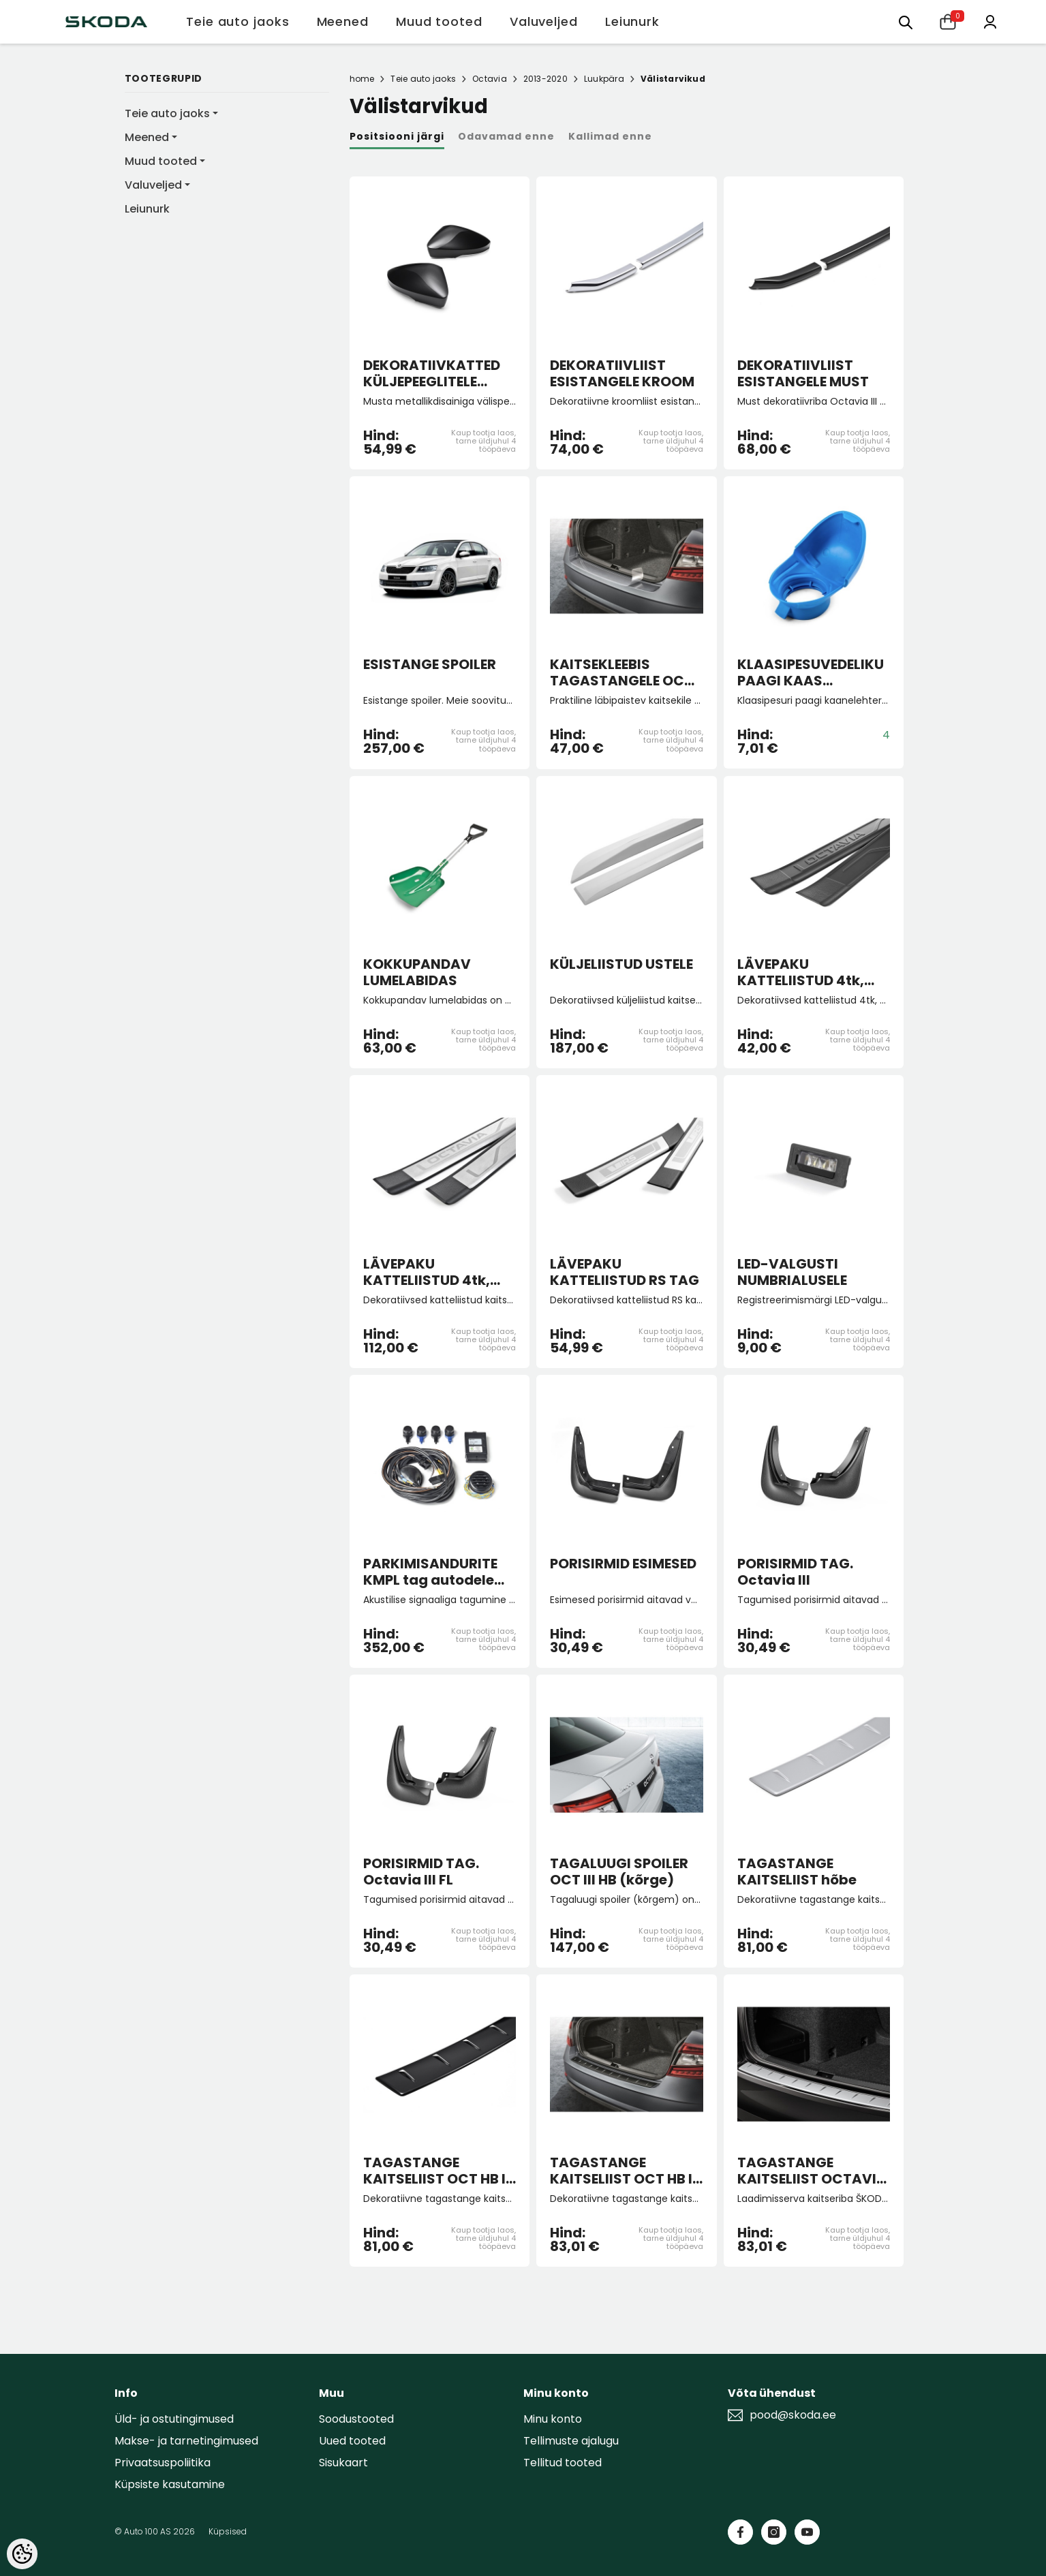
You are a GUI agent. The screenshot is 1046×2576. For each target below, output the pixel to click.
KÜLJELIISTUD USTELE (621, 965)
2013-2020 (545, 78)
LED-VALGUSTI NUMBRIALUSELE (792, 1272)
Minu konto (552, 2419)
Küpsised (228, 2531)
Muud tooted (161, 161)
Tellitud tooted (562, 2462)
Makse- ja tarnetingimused (186, 2441)
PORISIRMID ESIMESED (623, 1564)
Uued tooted (352, 2441)
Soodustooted (356, 2419)
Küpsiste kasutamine (169, 2484)
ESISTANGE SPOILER (429, 665)
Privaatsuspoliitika (162, 2462)
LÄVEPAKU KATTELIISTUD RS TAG (624, 1272)
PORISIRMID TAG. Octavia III (795, 1571)
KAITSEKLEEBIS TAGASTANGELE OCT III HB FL (621, 672)
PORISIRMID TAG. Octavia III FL (421, 1871)
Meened (147, 137)
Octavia (489, 78)
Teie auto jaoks (167, 113)
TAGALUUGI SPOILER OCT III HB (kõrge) (619, 1871)
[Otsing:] (905, 21)
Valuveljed (153, 185)
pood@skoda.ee (793, 2415)
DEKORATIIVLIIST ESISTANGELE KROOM (622, 373)
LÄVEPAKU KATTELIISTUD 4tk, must (800, 972)
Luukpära (604, 78)
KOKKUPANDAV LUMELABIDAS (417, 972)
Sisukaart (343, 2462)
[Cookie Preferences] (22, 2554)
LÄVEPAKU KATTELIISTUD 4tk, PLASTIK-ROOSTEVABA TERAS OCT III (433, 1272)
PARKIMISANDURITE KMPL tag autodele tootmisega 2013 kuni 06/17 (437, 1571)
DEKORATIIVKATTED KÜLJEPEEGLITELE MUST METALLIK (431, 373)
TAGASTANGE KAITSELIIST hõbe (797, 1871)
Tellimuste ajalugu (571, 2441)
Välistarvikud (673, 78)
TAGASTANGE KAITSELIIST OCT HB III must (438, 2170)
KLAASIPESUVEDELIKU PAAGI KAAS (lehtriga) (810, 672)
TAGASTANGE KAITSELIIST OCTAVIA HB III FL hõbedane (812, 2170)
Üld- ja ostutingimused (174, 2419)
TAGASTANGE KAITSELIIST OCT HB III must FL (625, 2170)
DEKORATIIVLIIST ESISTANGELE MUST (803, 373)
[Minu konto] (990, 21)
